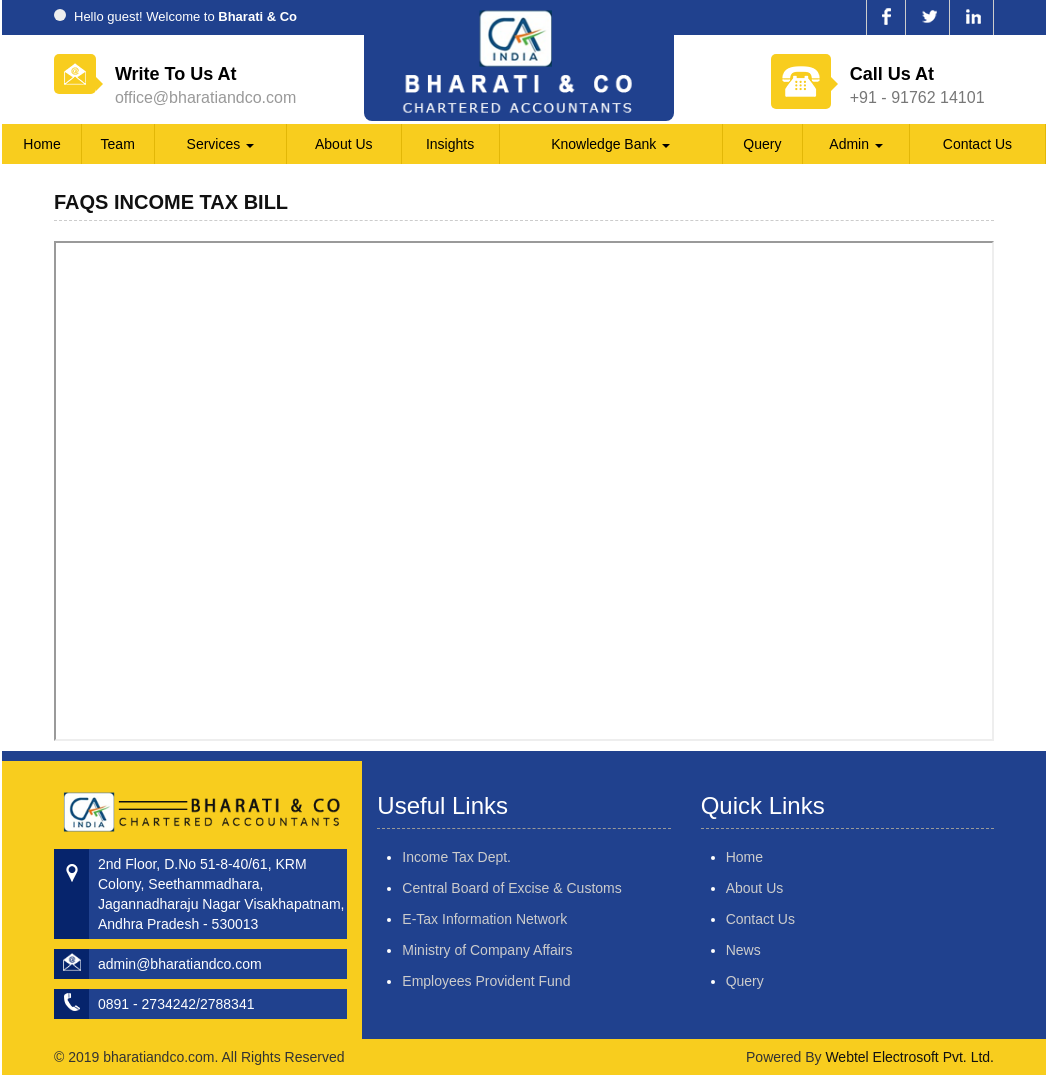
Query (762, 144)
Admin (856, 144)
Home (41, 144)
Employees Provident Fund (486, 958)
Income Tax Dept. (456, 834)
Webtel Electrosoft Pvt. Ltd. (909, 1057)
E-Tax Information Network (484, 896)
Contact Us (977, 144)
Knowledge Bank (610, 144)
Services (221, 144)
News (719, 950)
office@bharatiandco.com (205, 97)
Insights (450, 144)
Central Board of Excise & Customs (511, 865)
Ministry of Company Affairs (487, 927)
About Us (344, 144)
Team (118, 144)
